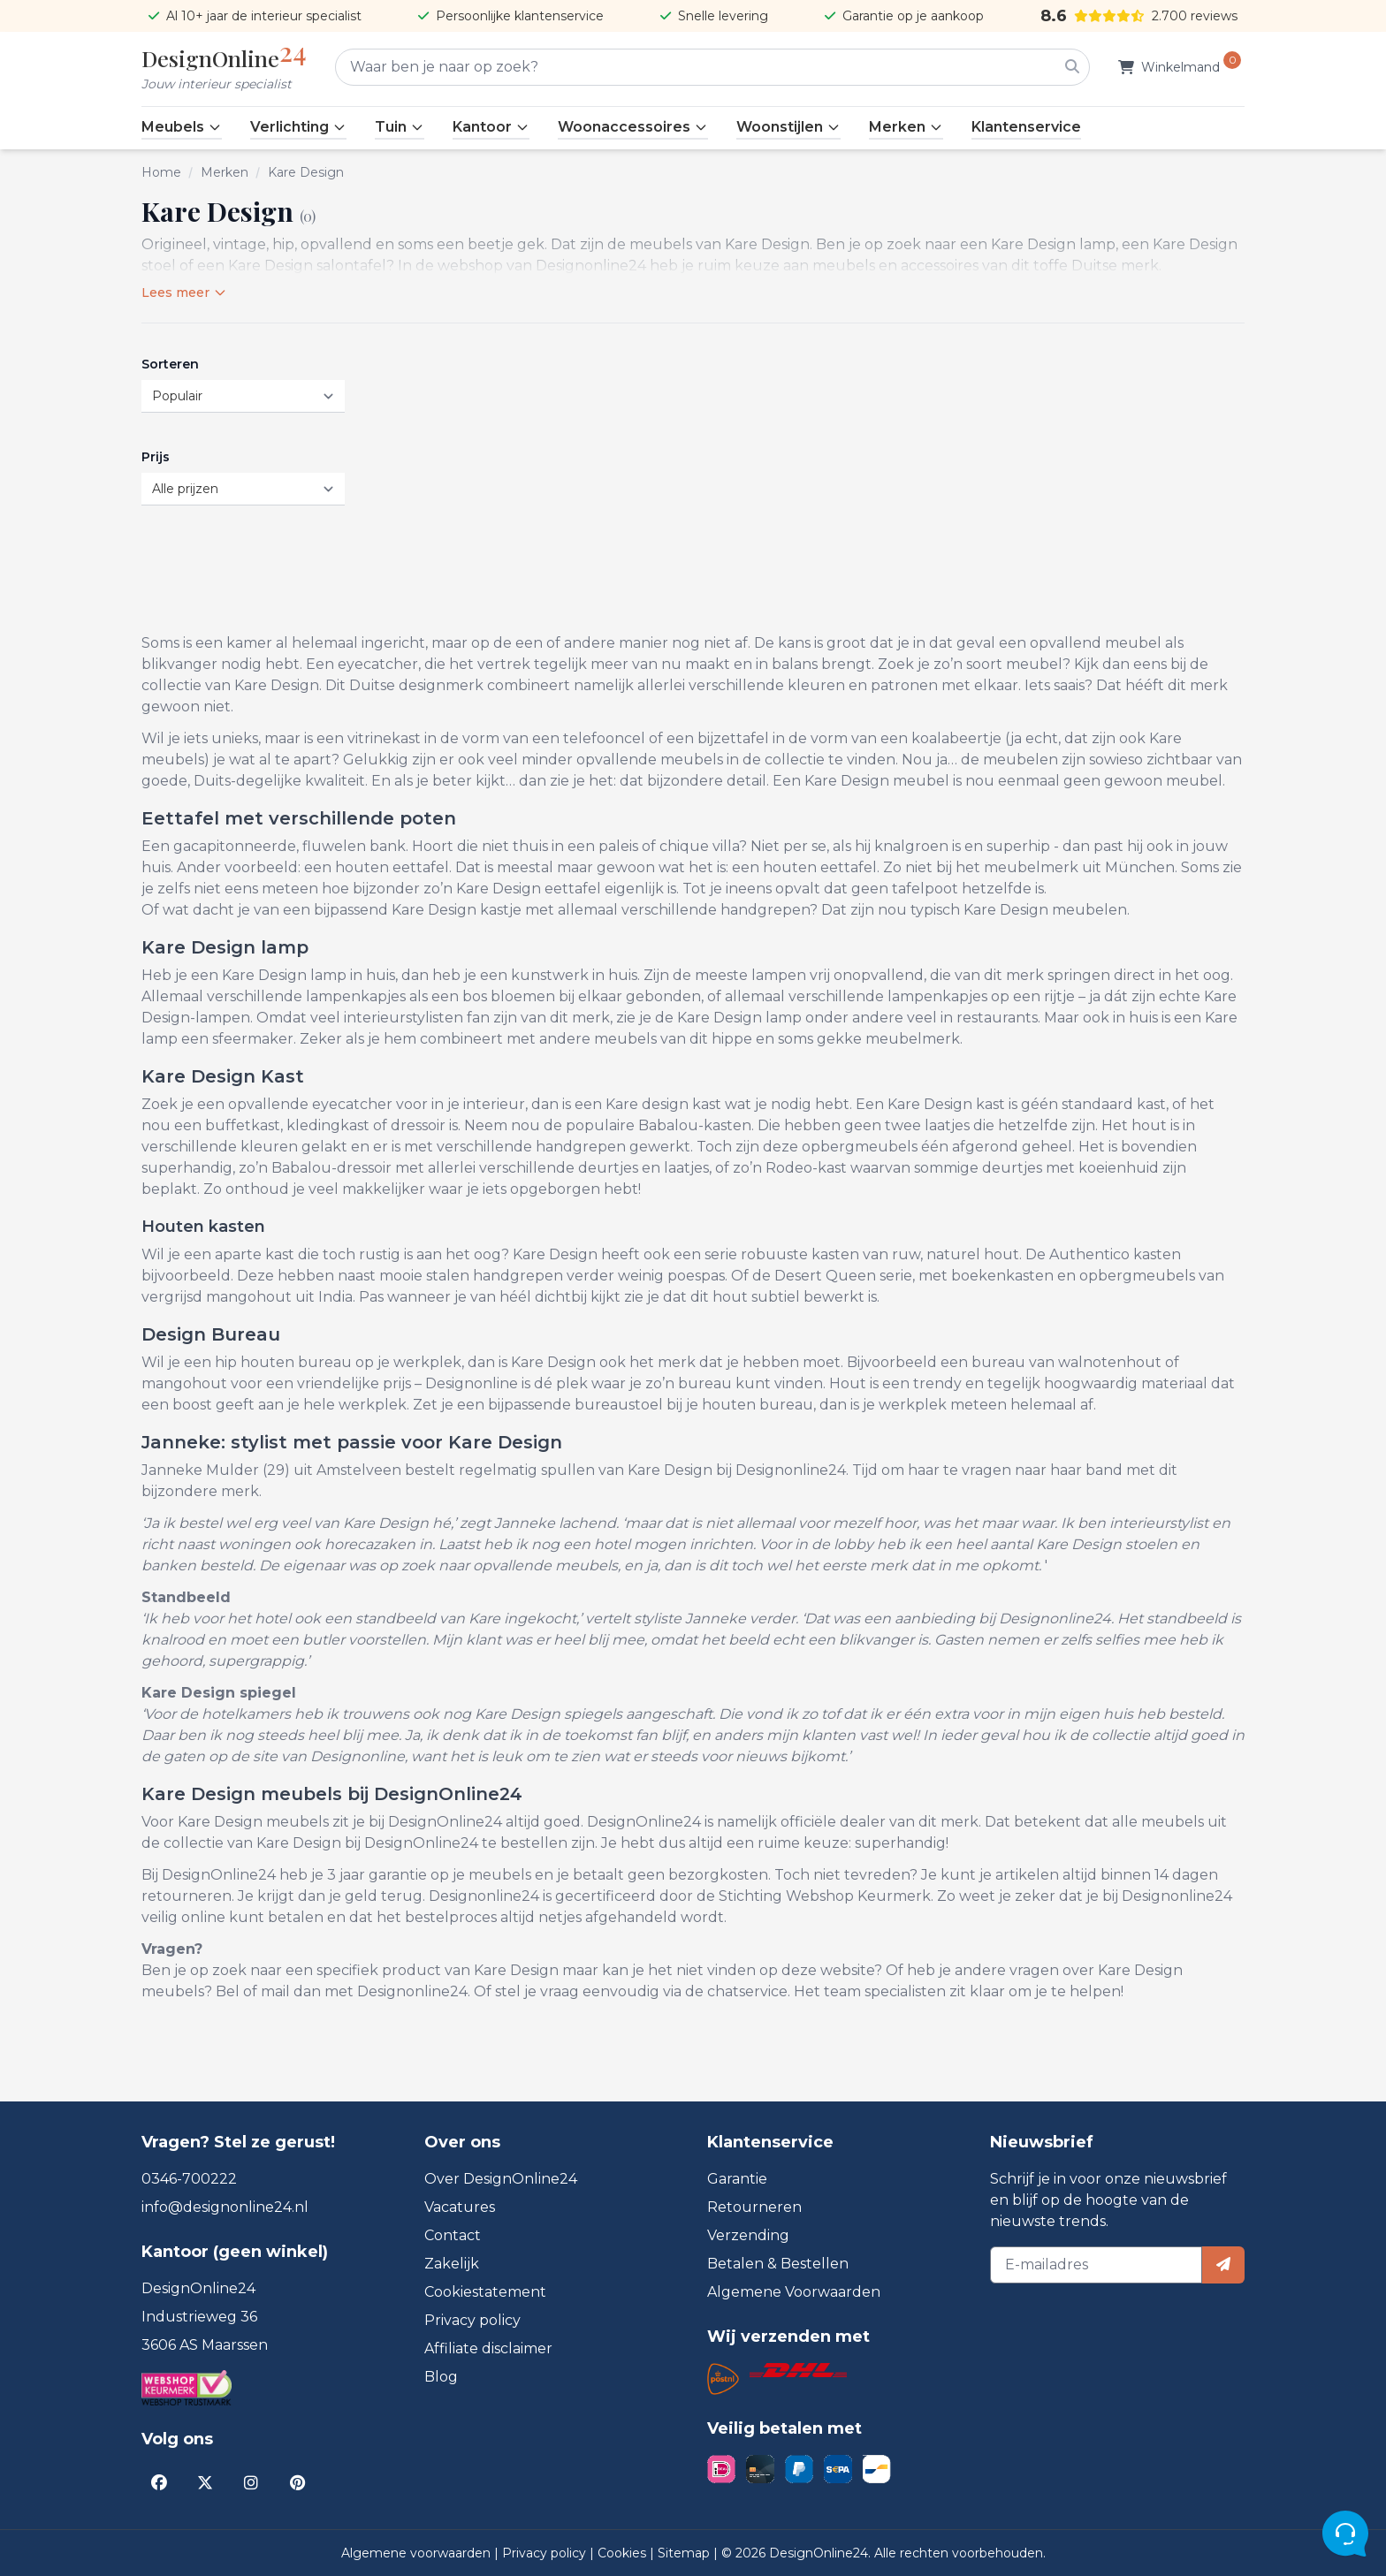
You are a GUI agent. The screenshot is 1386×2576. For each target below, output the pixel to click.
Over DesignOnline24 (500, 2178)
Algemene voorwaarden (417, 2553)
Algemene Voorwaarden (793, 2291)
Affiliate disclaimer (488, 2348)
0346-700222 (189, 2178)
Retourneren (754, 2207)
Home (161, 172)
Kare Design (306, 172)
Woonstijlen (788, 126)
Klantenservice (1026, 126)
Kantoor (491, 126)
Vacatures (459, 2207)
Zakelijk (451, 2263)
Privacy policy (472, 2320)
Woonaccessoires (633, 126)
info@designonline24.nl (224, 2207)
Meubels (181, 126)
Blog (441, 2376)
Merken (906, 126)
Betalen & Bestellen (778, 2263)
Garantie (737, 2178)
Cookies (624, 2553)
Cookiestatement (485, 2291)
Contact (452, 2235)
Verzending (748, 2235)
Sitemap (685, 2553)
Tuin (399, 126)
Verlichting (298, 126)
